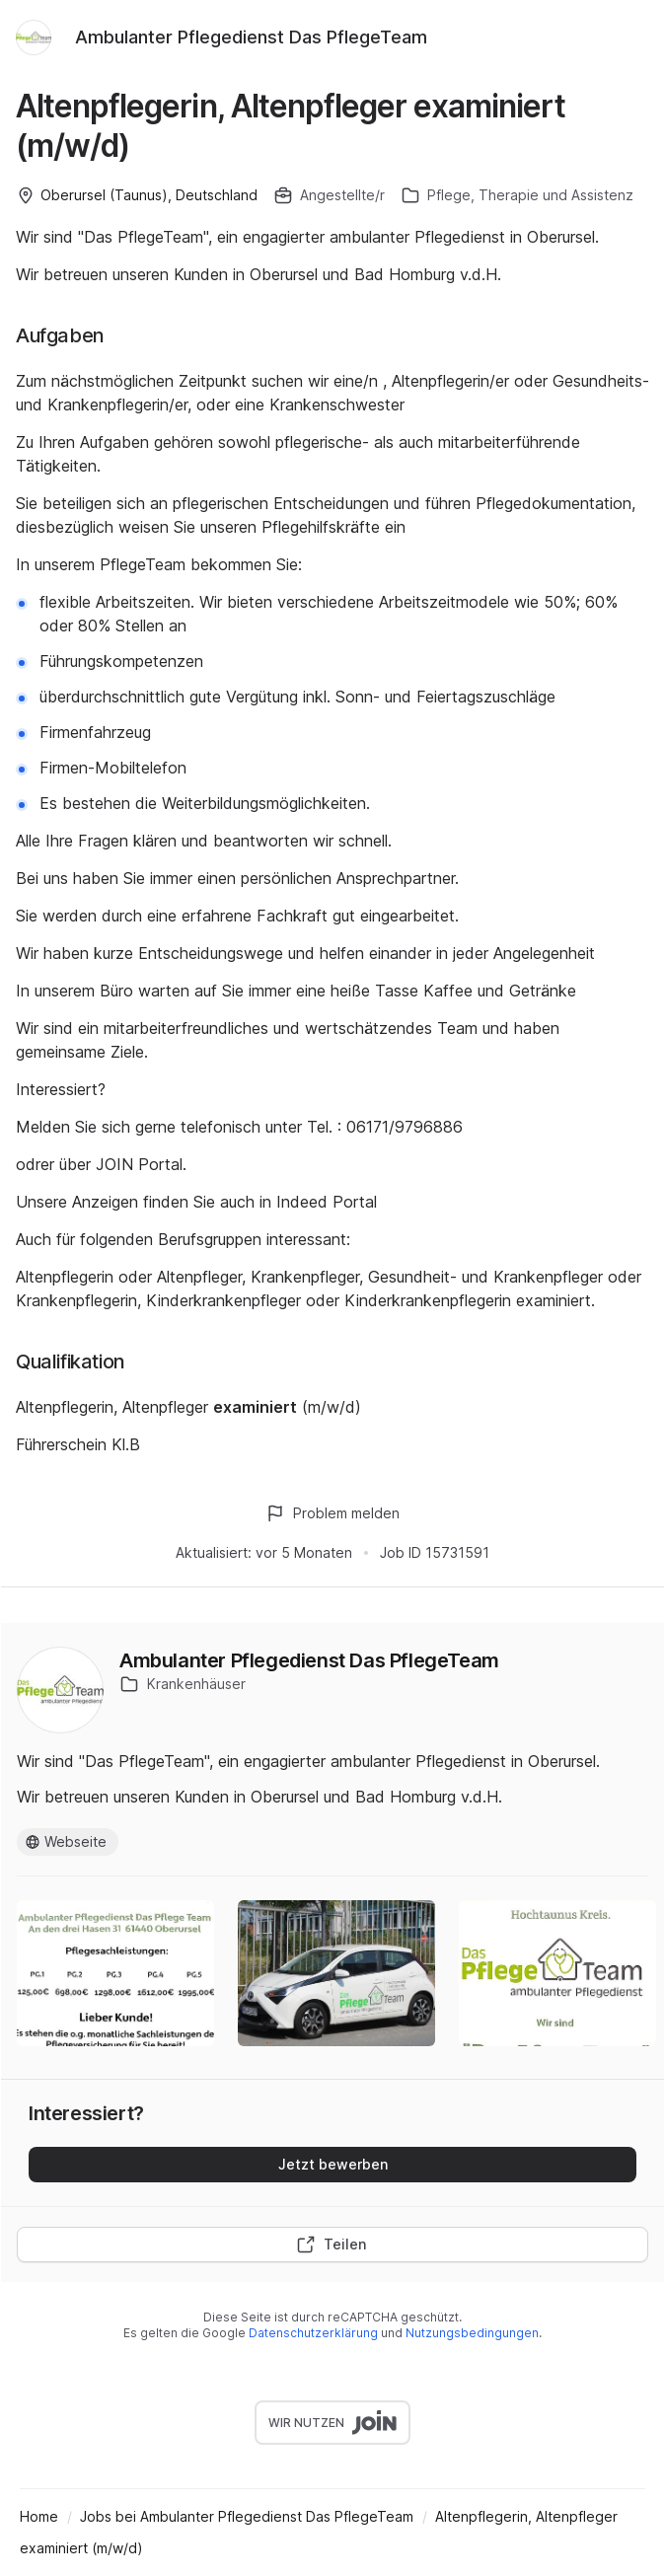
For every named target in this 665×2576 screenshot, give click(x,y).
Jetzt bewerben (333, 2164)
